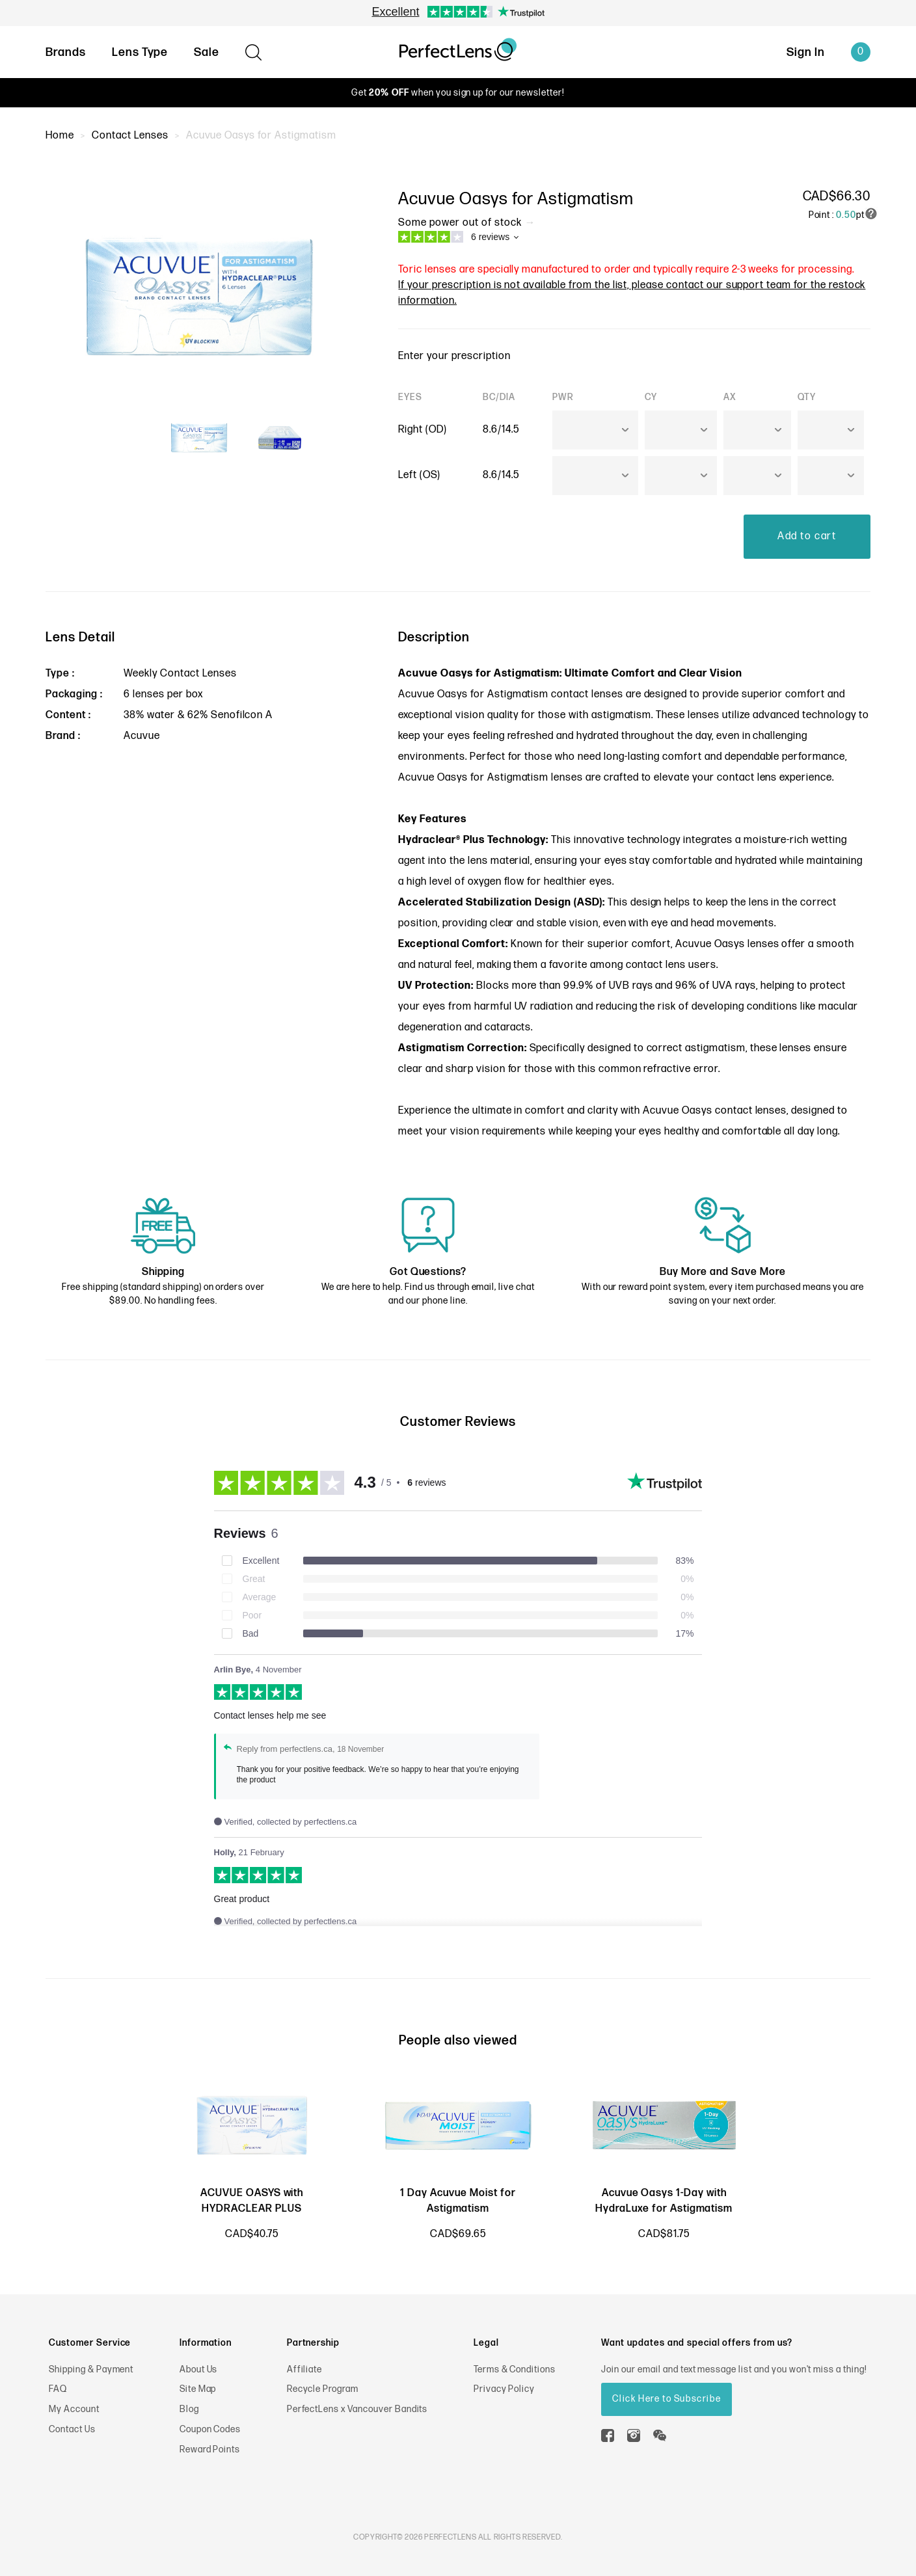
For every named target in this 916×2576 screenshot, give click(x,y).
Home (60, 135)
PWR (563, 397)
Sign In (806, 52)
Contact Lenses (130, 135)
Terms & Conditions (515, 2369)
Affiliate (305, 2369)
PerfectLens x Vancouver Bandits (357, 2409)
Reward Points (210, 2449)
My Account (74, 2409)
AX (729, 397)
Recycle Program (322, 2389)
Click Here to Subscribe (666, 2398)
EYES (410, 397)
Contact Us (72, 2429)
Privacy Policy (504, 2389)
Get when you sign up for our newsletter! (457, 92)
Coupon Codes (210, 2429)
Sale (207, 52)
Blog (189, 2409)
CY (651, 397)
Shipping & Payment (91, 2369)
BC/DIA (499, 397)
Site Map (198, 2389)
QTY (807, 397)
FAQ (58, 2389)
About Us (199, 2369)
